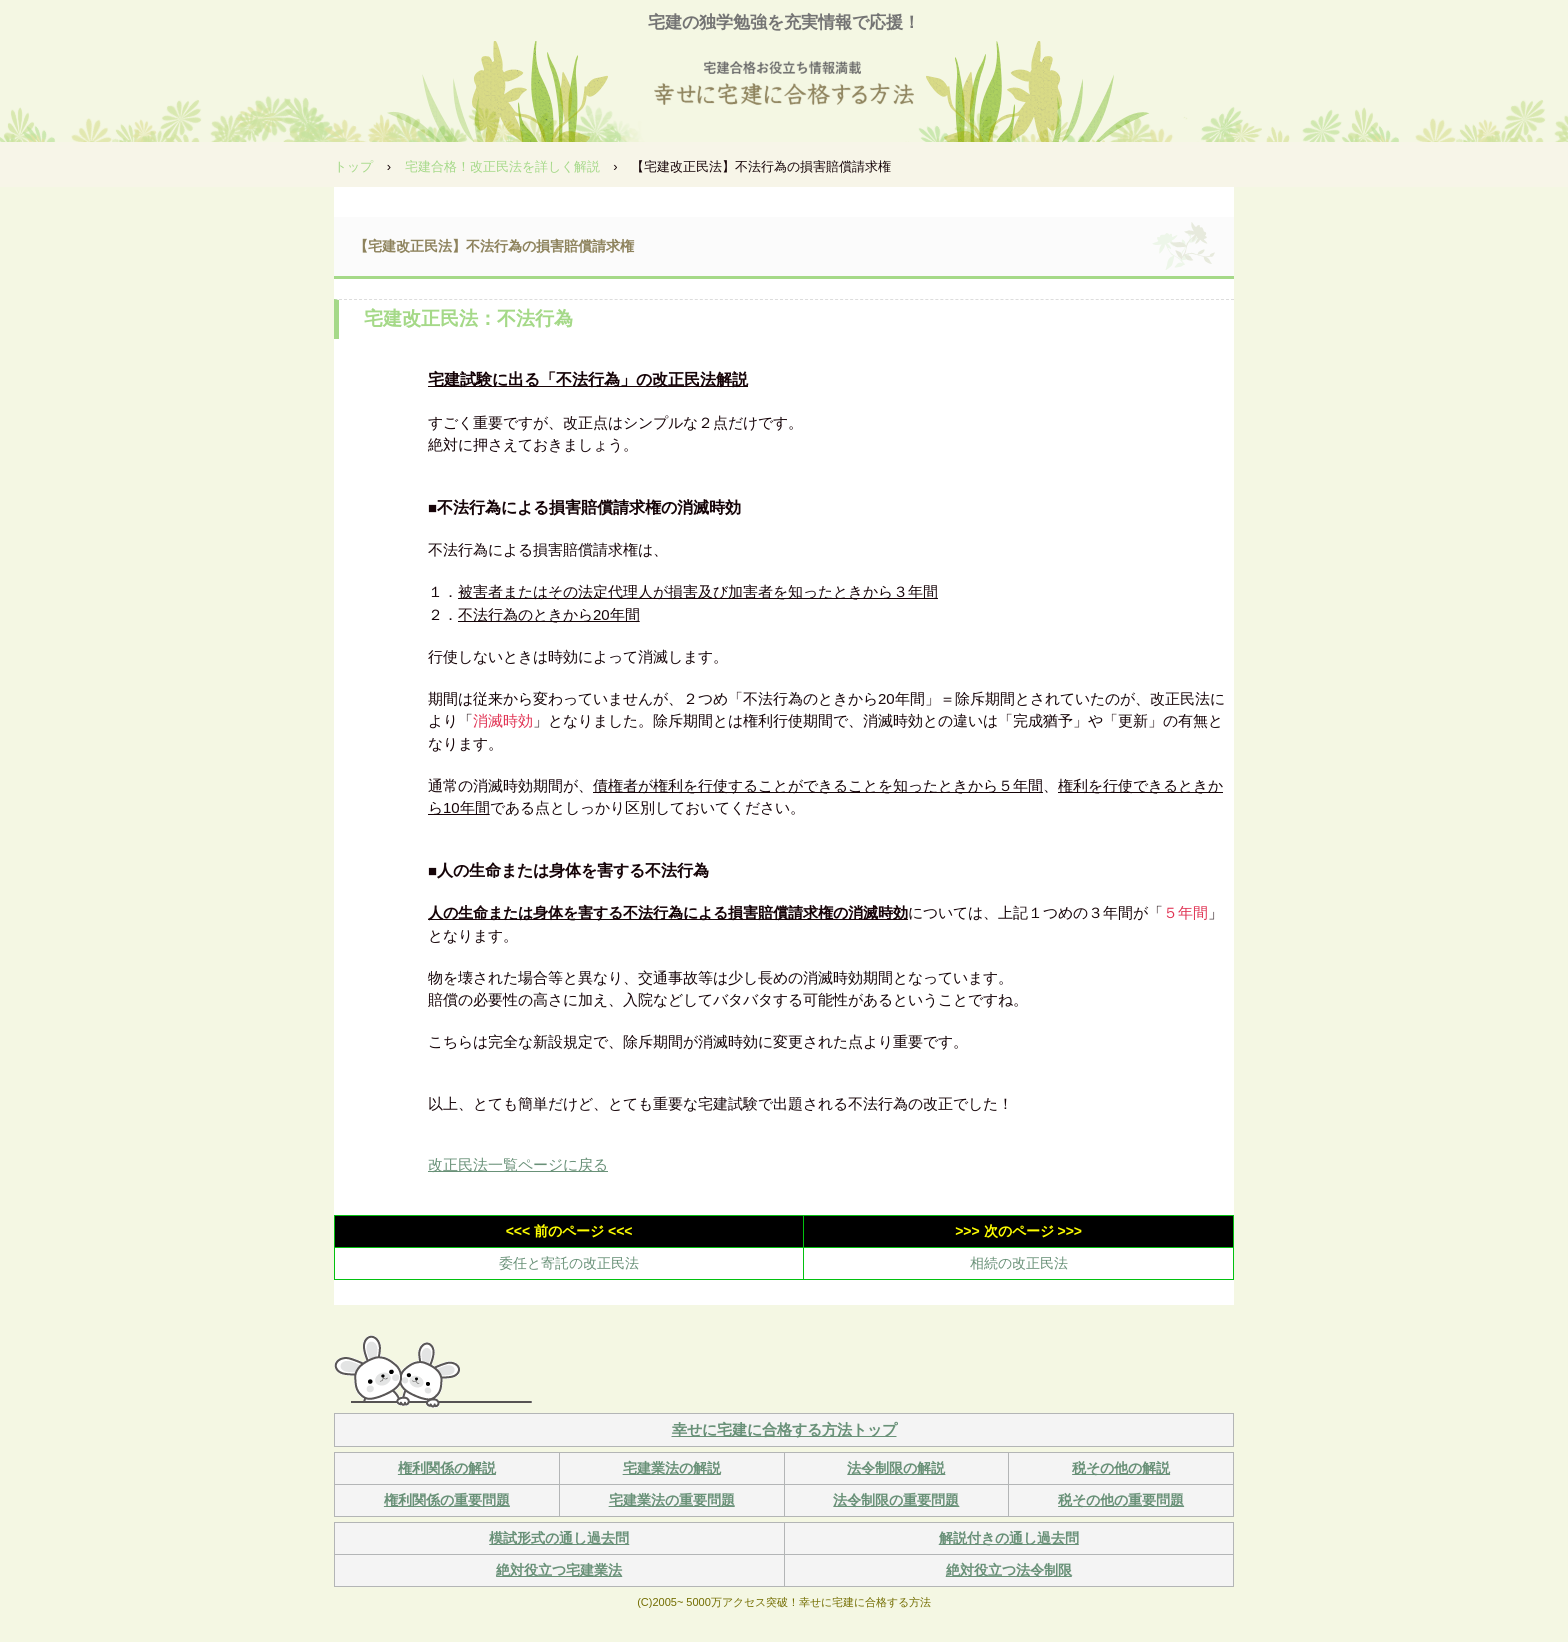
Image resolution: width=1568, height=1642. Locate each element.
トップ (353, 166)
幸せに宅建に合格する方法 (784, 86)
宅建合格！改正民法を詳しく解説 (502, 166)
